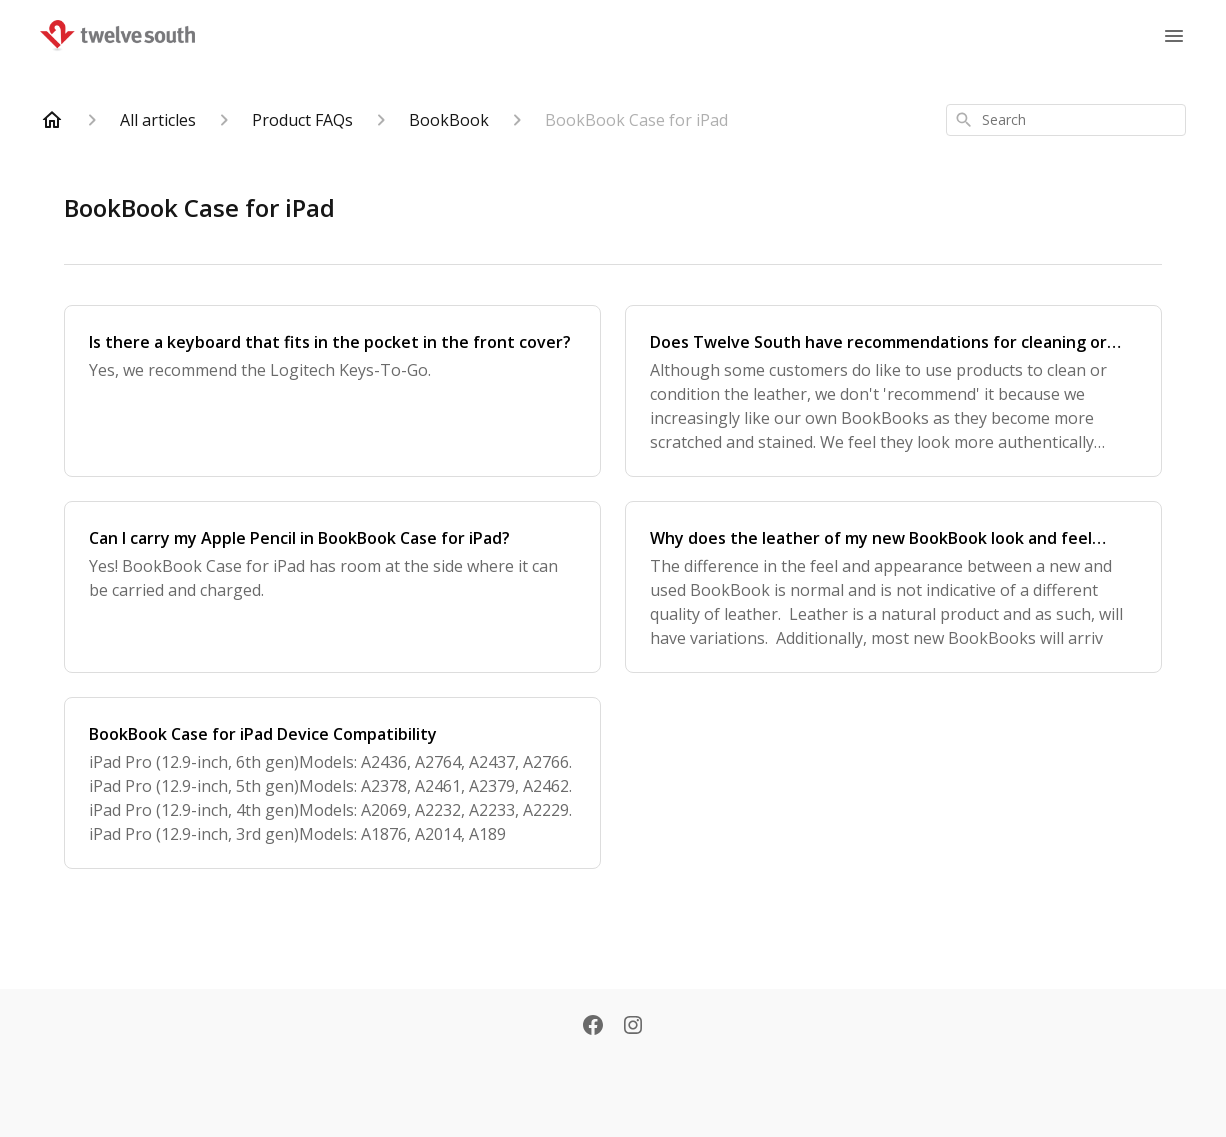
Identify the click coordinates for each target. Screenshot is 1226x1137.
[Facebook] (593, 1027)
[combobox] (1066, 120)
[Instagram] (633, 1027)
